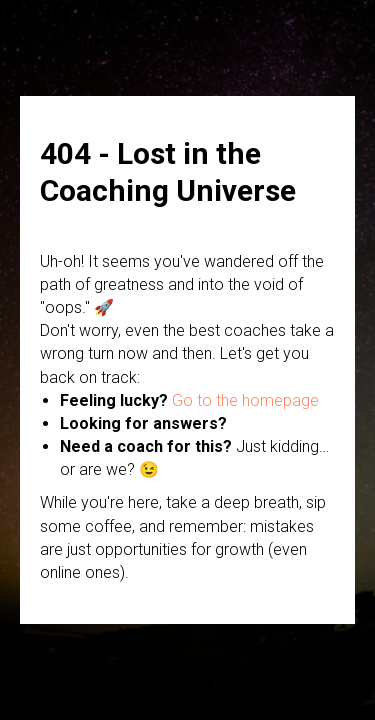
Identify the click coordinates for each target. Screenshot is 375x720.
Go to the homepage (245, 400)
